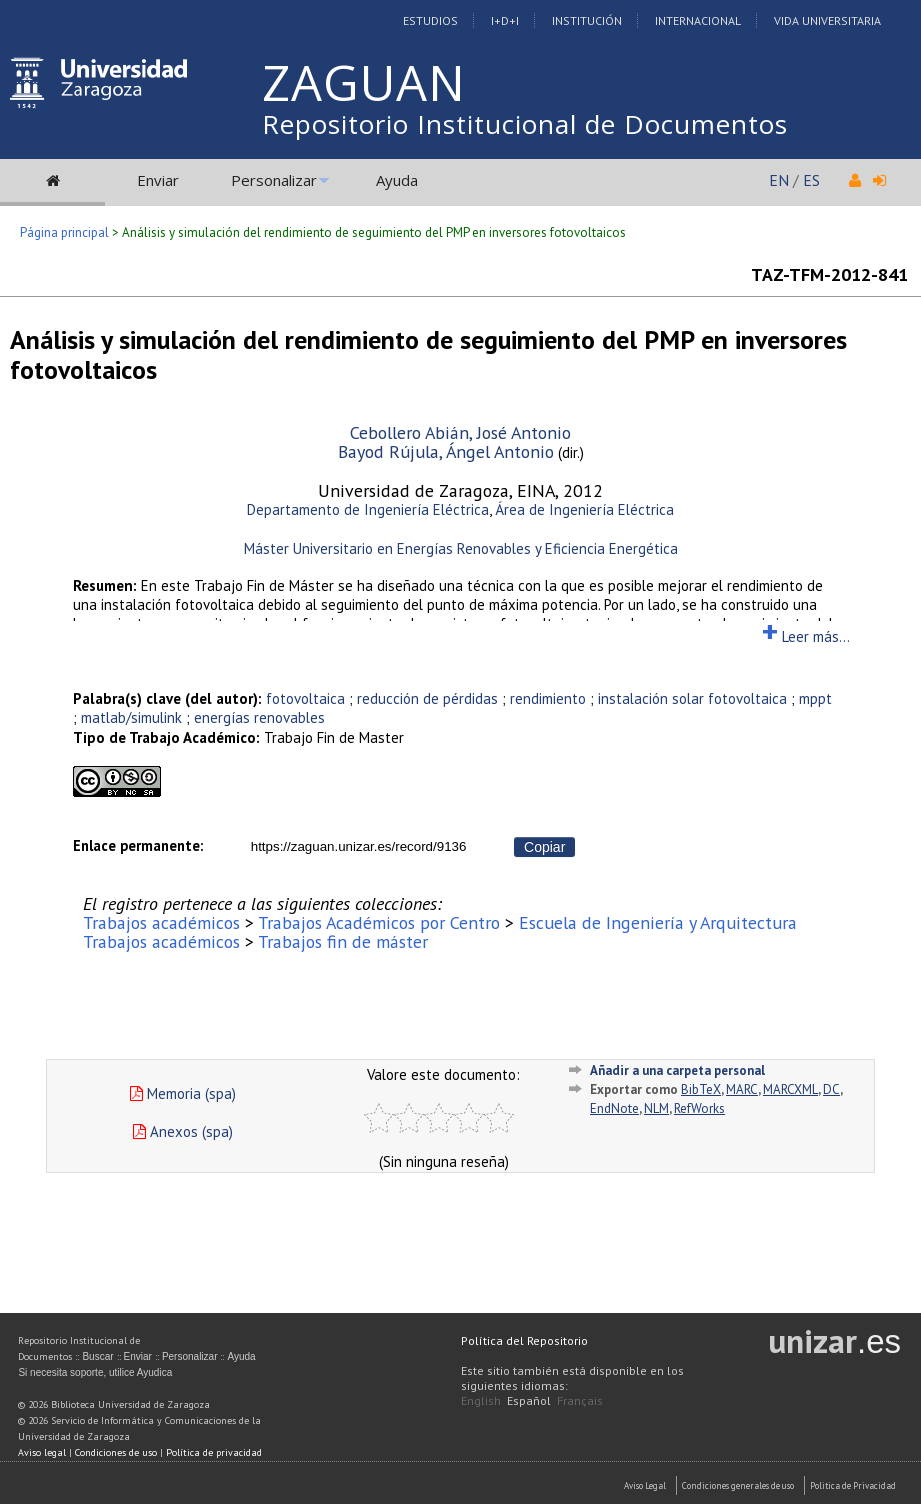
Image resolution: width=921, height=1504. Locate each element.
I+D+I (505, 20)
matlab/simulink (131, 717)
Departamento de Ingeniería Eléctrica (368, 509)
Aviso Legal (645, 1485)
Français (580, 1400)
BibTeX (701, 1089)
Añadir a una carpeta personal (677, 1070)
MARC (742, 1089)
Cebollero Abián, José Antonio (460, 432)
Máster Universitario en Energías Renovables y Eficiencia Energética (461, 548)
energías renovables (259, 717)
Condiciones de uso (116, 1452)
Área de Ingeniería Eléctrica (584, 509)
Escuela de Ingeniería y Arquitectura (658, 922)
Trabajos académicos (161, 922)
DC (831, 1089)
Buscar (97, 1356)
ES (811, 180)
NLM (656, 1108)
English (481, 1400)
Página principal (64, 232)
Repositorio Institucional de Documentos (525, 124)
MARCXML (790, 1089)
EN (779, 180)
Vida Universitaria (827, 20)
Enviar (158, 180)
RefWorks (699, 1108)
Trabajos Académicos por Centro (379, 922)
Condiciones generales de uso (738, 1485)
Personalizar (274, 180)
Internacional (698, 20)
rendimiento (548, 698)
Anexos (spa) (183, 1131)
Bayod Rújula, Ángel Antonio (446, 451)
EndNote (614, 1108)
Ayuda (397, 180)
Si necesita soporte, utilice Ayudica (95, 1372)
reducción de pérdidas (427, 698)
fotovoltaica (305, 698)
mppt (815, 698)
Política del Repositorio (524, 1340)
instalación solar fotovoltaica (692, 698)
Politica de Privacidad (853, 1485)
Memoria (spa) (183, 1093)
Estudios (430, 20)
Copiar (544, 847)
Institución (587, 20)
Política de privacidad (214, 1452)
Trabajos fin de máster (343, 941)
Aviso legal (42, 1452)
